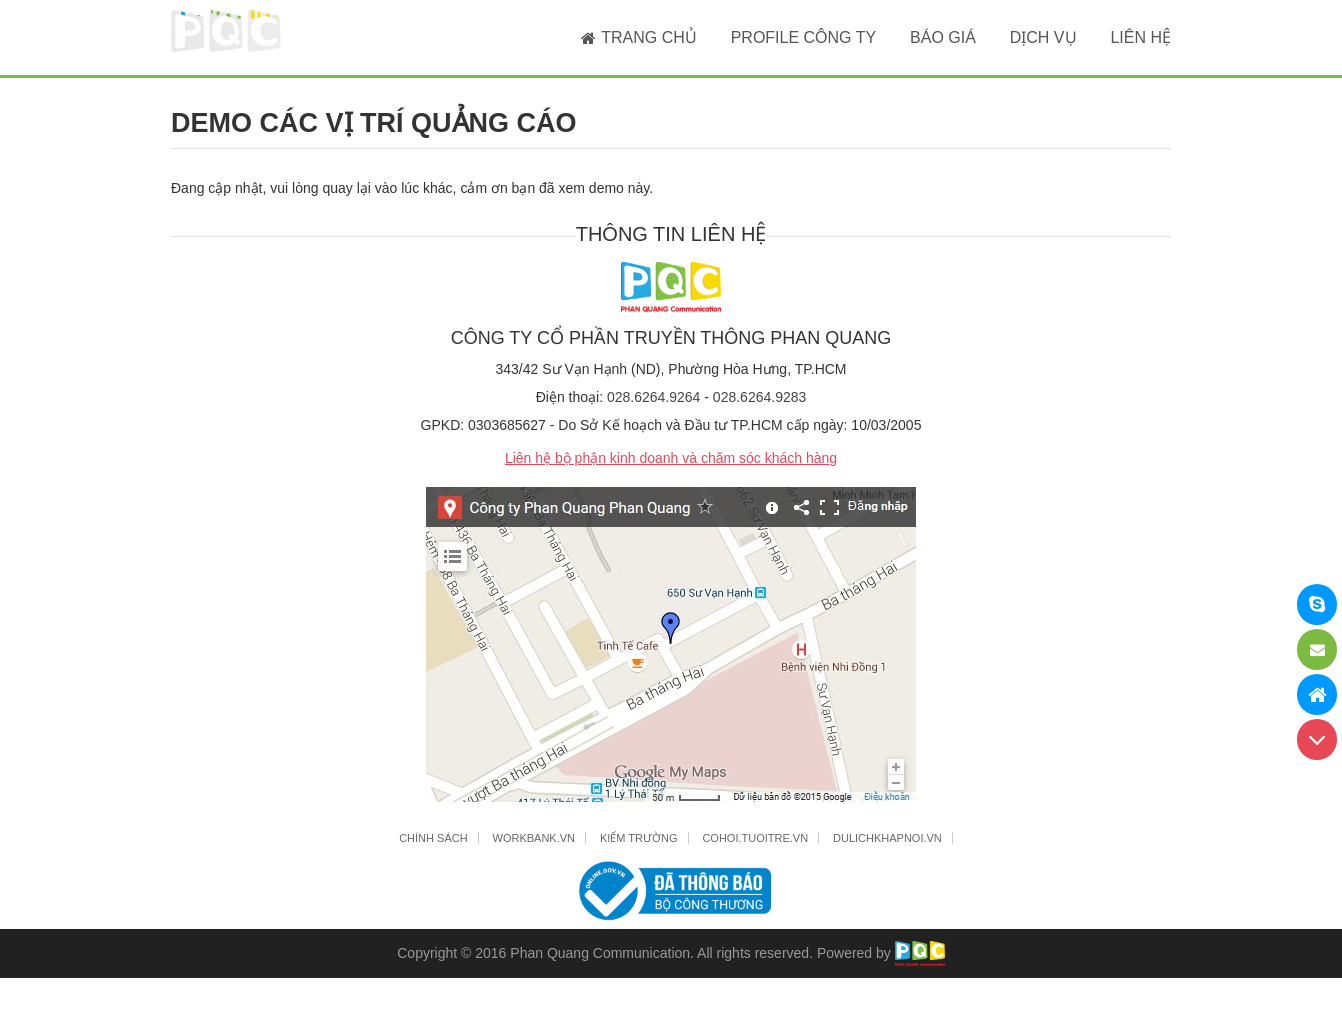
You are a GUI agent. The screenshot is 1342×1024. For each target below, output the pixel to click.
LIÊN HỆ (1140, 37)
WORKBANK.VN (534, 838)
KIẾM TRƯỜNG (639, 838)
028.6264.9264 (653, 397)
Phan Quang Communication (600, 953)
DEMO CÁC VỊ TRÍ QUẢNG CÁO (374, 123)
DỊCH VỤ (1043, 37)
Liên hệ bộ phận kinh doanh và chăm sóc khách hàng (671, 458)
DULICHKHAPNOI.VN (887, 838)
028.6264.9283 (759, 397)
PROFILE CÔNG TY (804, 37)
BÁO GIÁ (943, 37)
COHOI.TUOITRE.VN (755, 838)
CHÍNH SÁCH (433, 838)
